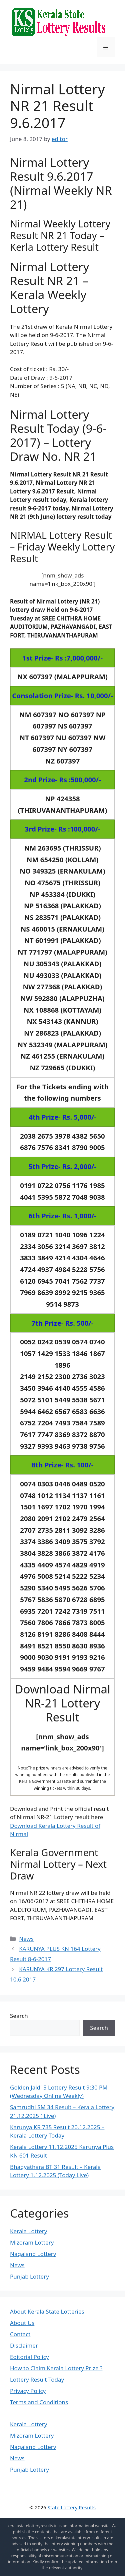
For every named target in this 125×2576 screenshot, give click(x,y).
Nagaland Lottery (33, 2254)
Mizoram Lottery (32, 2242)
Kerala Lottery (28, 2231)
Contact (20, 2334)
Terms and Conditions (39, 2402)
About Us (22, 2323)
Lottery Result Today (37, 2379)
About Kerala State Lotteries (47, 2311)
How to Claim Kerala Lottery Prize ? (56, 2368)
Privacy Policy (28, 2391)
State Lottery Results (72, 2507)
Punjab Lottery (29, 2276)
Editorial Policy (29, 2357)
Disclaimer (24, 2345)
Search (19, 2016)
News (26, 1939)
